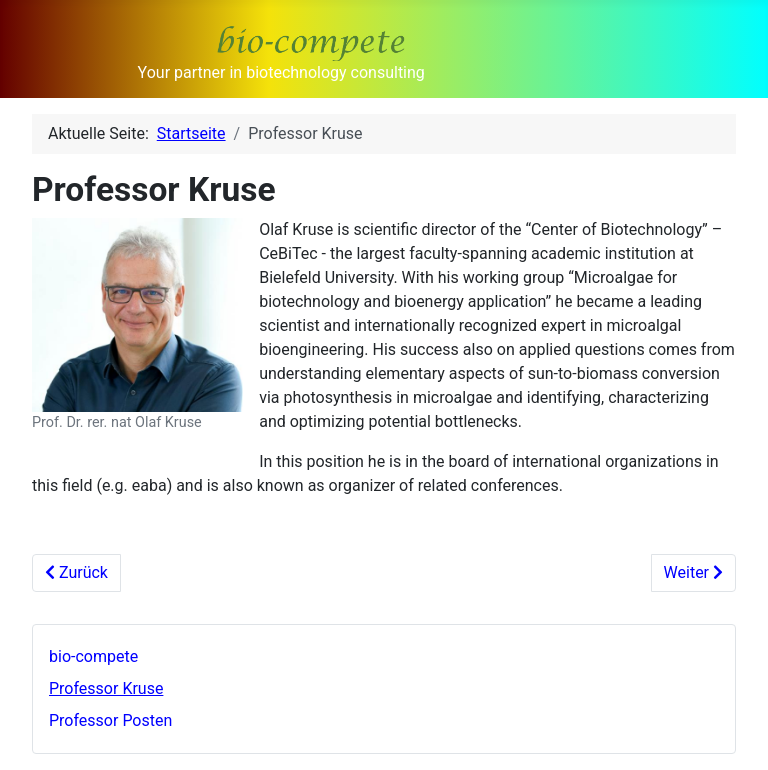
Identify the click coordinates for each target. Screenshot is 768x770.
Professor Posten (110, 720)
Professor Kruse (106, 688)
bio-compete (93, 656)
